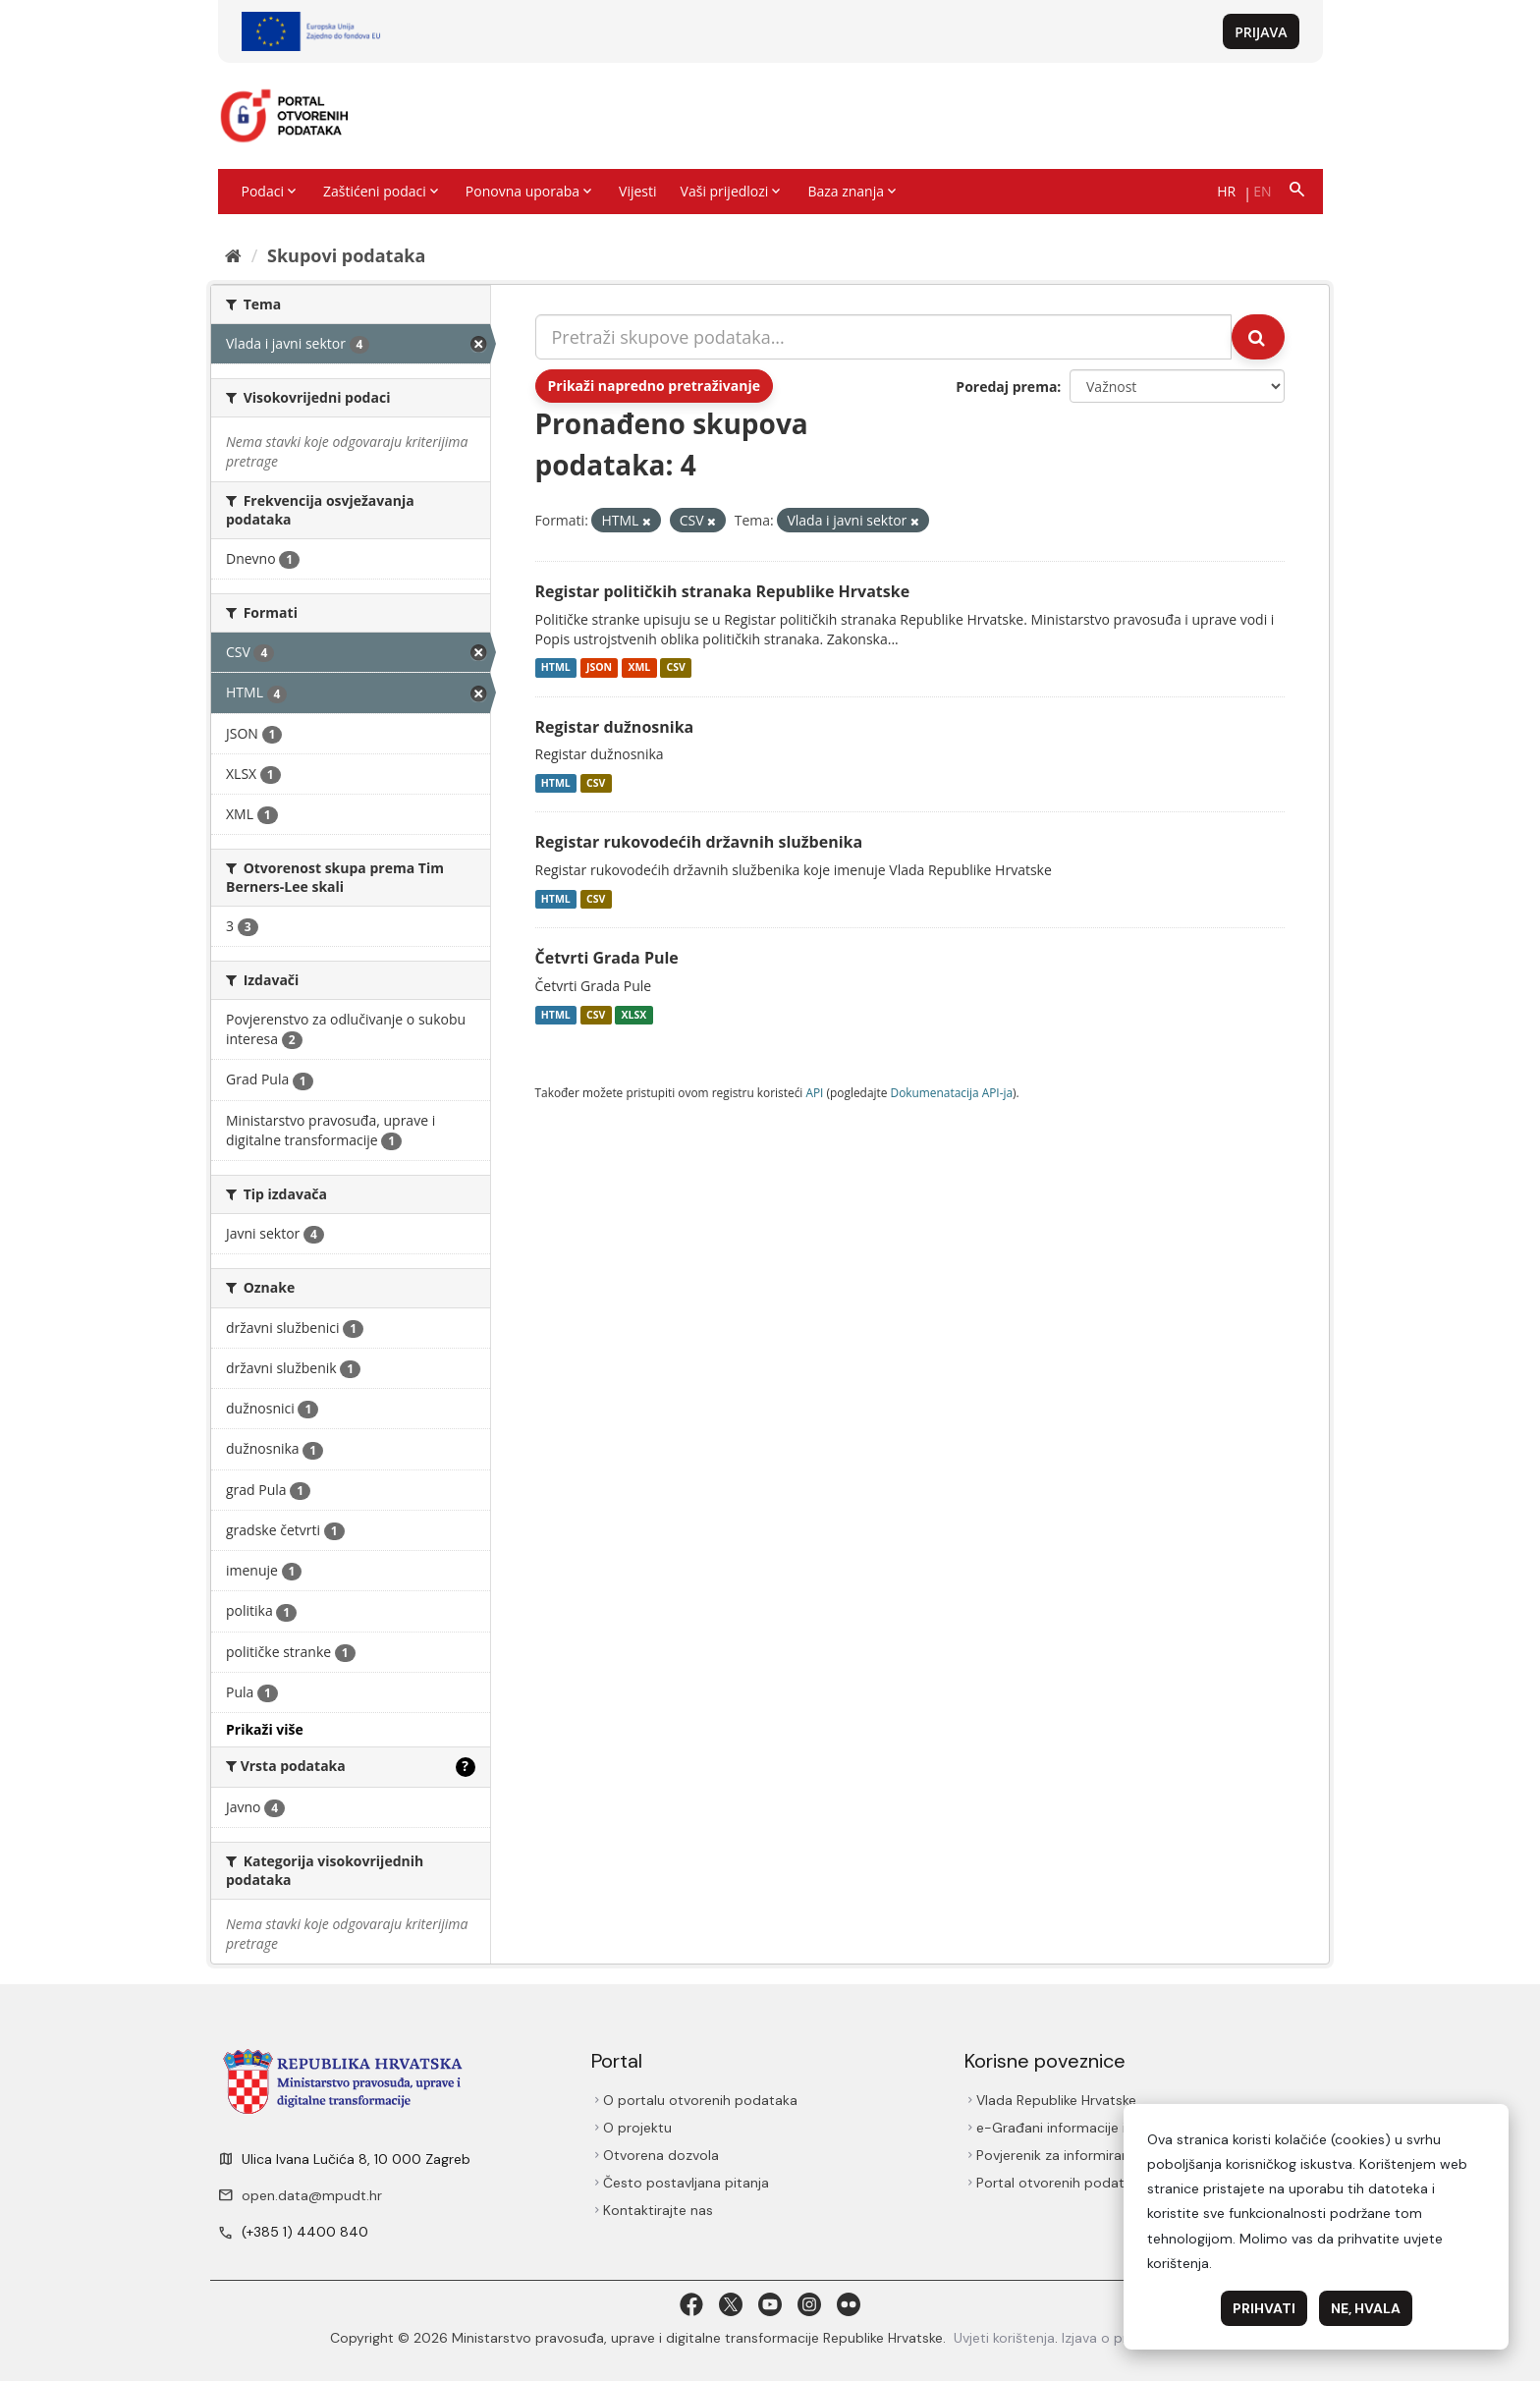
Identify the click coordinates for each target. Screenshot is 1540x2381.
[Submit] (1258, 337)
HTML (556, 668)
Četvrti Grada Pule (607, 958)
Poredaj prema (1006, 386)
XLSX (634, 1015)
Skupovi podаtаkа (346, 255)
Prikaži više (264, 1729)
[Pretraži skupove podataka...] (884, 337)
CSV (675, 668)
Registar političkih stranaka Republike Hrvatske (722, 591)
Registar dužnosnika (614, 727)
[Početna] (233, 255)
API (814, 1092)
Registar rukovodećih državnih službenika (699, 842)
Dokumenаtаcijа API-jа (952, 1092)
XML (639, 668)
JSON (599, 668)
